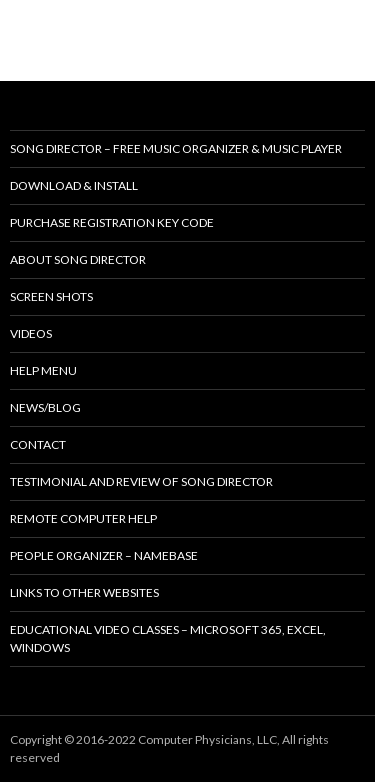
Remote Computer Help (83, 518)
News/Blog (45, 407)
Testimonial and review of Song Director (141, 481)
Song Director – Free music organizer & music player (176, 148)
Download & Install (74, 185)
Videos (31, 333)
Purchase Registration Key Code (112, 222)
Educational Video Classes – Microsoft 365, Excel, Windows (168, 638)
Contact (38, 444)
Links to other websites (84, 592)
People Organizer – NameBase (104, 555)
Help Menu (43, 370)
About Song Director (78, 259)
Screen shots (51, 296)
